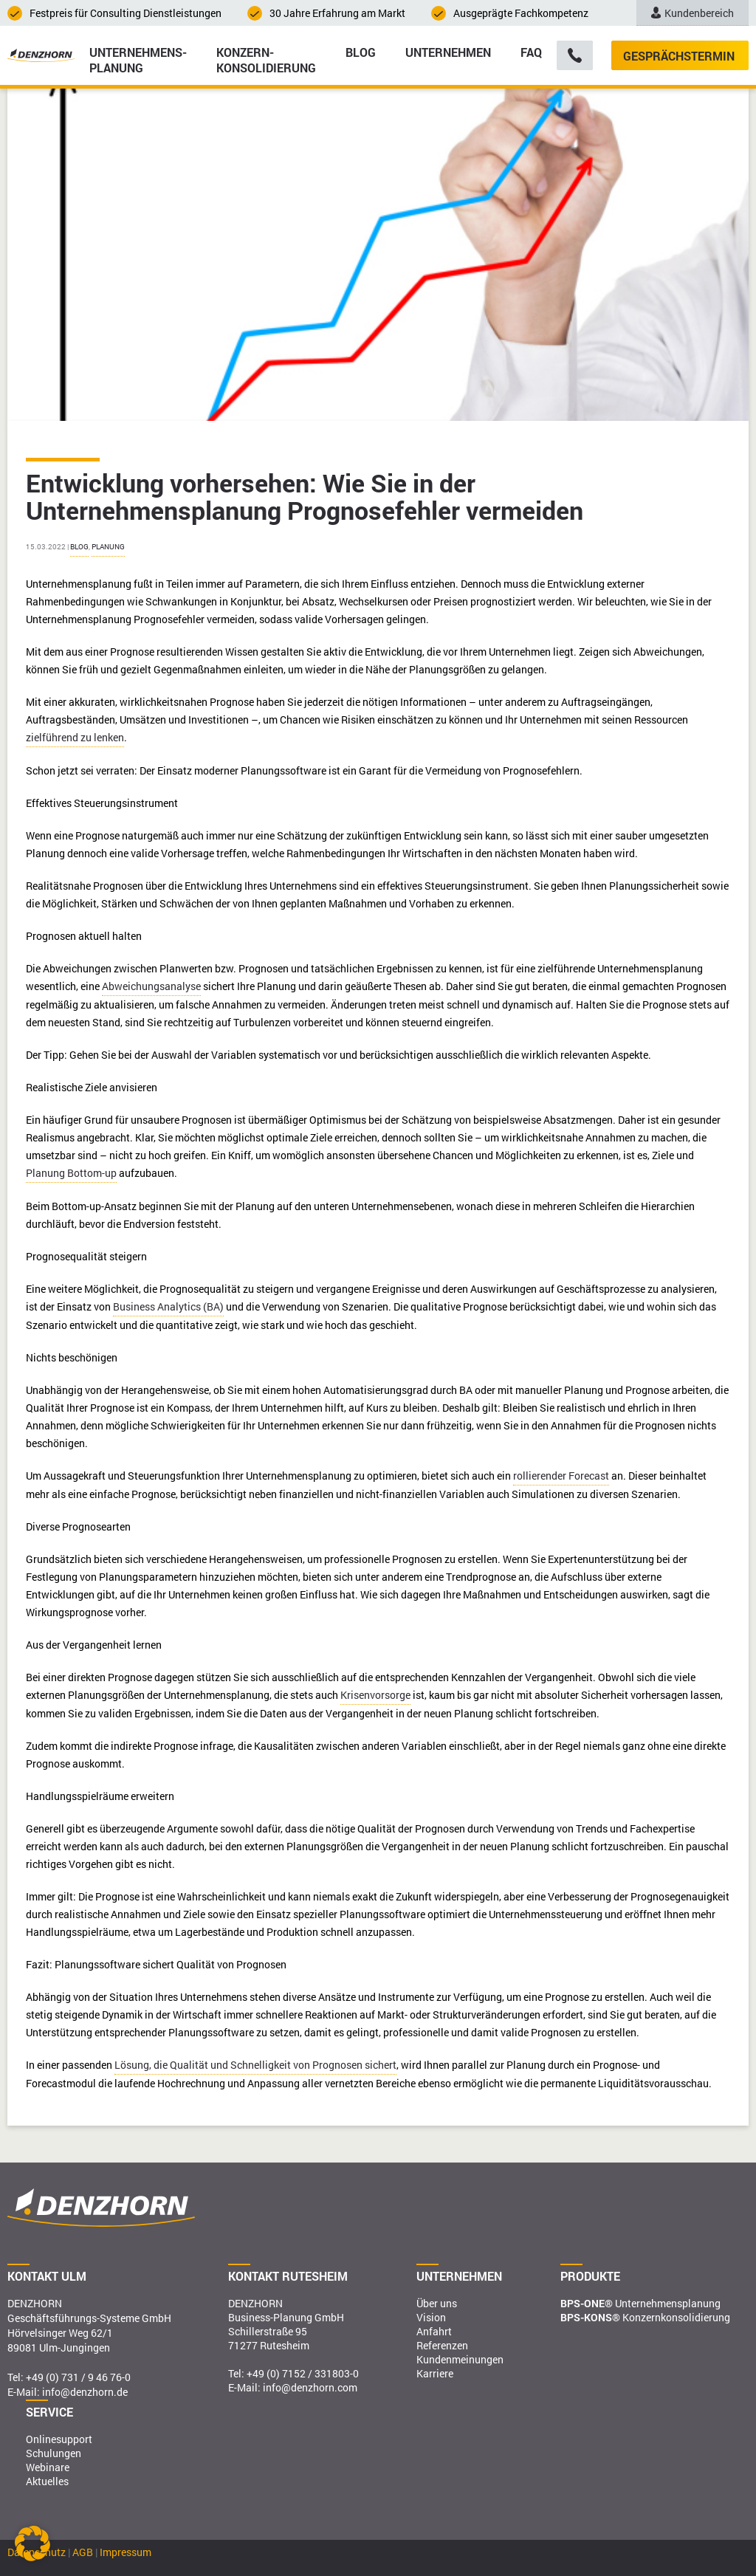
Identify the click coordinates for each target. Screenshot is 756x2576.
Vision (431, 2317)
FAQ (531, 52)
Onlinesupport (59, 2439)
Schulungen (53, 2453)
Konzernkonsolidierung (645, 2317)
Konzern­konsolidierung (266, 59)
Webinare (47, 2467)
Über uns (436, 2303)
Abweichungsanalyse (151, 986)
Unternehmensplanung (640, 2303)
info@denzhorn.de (85, 2392)
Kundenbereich (692, 13)
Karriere (434, 2373)
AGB (82, 2552)
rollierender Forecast (561, 1476)
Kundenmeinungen (460, 2359)
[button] (32, 2543)
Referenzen (442, 2345)
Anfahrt (434, 2331)
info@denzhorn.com (310, 2387)
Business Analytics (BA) (168, 1306)
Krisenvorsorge (375, 1695)
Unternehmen (448, 52)
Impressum (125, 2552)
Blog (361, 52)
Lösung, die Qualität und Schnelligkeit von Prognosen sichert (255, 2065)
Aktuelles (47, 2481)
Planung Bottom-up (71, 1173)
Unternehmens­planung (138, 59)
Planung (108, 547)
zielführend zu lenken (75, 737)
